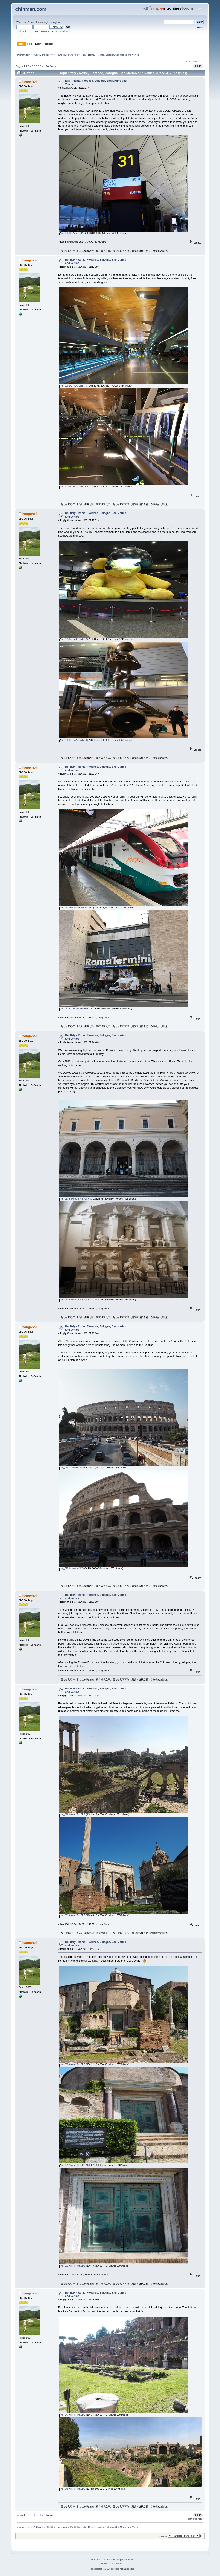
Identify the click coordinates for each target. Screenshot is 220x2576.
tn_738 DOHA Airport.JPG (73, 740)
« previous (191, 61)
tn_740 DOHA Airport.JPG (73, 486)
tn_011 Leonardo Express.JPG (76, 907)
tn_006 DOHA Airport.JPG (73, 385)
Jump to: (163, 2536)
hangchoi (29, 81)
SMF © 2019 (109, 2559)
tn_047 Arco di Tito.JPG (72, 2414)
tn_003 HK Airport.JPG (71, 233)
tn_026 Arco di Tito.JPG (72, 1814)
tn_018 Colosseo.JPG (71, 1467)
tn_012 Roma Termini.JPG (73, 1008)
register (56, 22)
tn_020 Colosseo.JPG (71, 1568)
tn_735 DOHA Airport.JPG (73, 639)
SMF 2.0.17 (96, 2559)
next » (201, 61)
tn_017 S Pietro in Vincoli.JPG (75, 1198)
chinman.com (30, 9)
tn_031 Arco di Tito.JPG (72, 1915)
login (46, 22)
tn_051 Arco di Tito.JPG (72, 2165)
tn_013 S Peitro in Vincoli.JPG (75, 1299)
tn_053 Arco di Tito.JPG (72, 2266)
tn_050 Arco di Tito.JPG (72, 2064)
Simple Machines (124, 2559)
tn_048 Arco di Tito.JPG (72, 2488)
